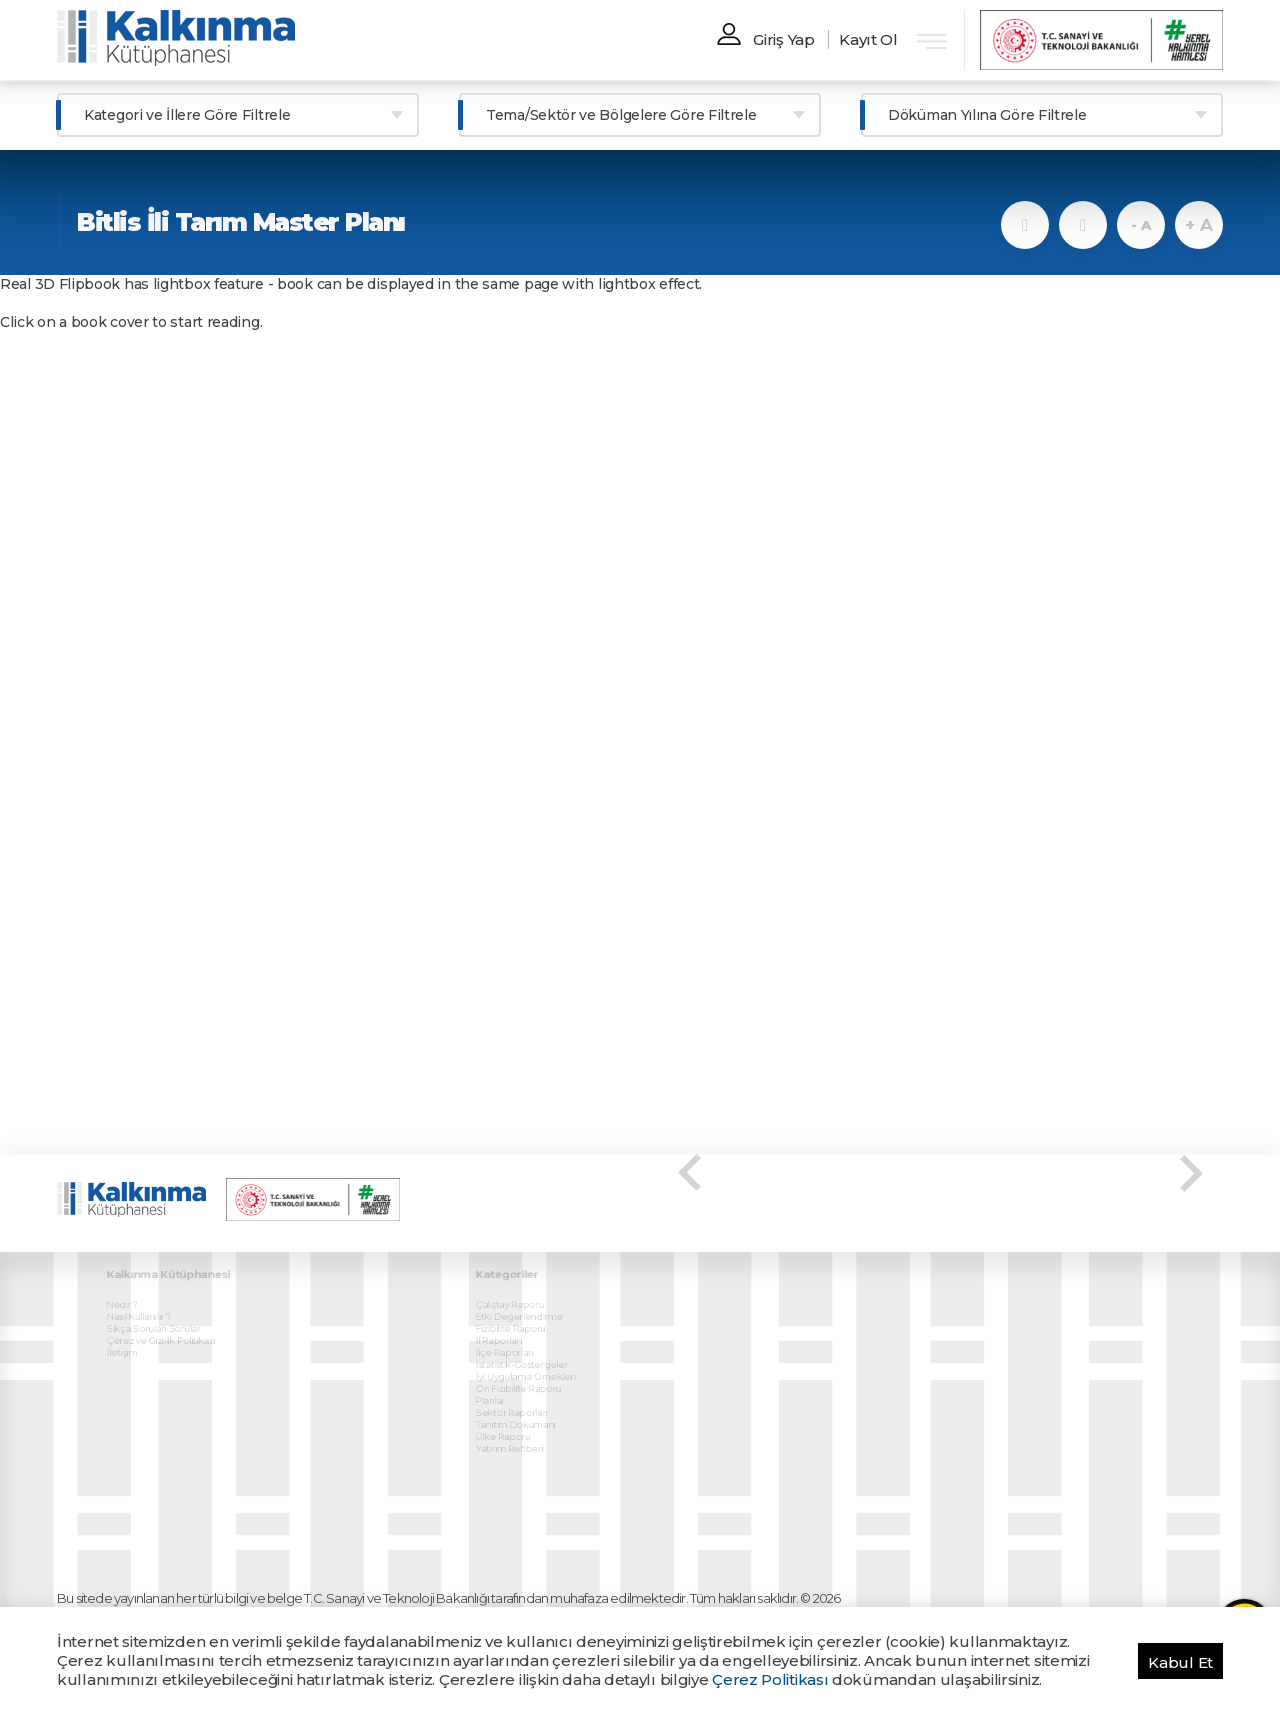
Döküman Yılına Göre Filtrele (987, 115)
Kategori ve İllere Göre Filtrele (187, 115)
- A (1140, 225)
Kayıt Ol (868, 39)
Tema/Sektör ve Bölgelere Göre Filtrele (621, 115)
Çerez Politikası (770, 1679)
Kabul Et (1180, 1662)
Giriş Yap (783, 39)
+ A (1198, 225)
